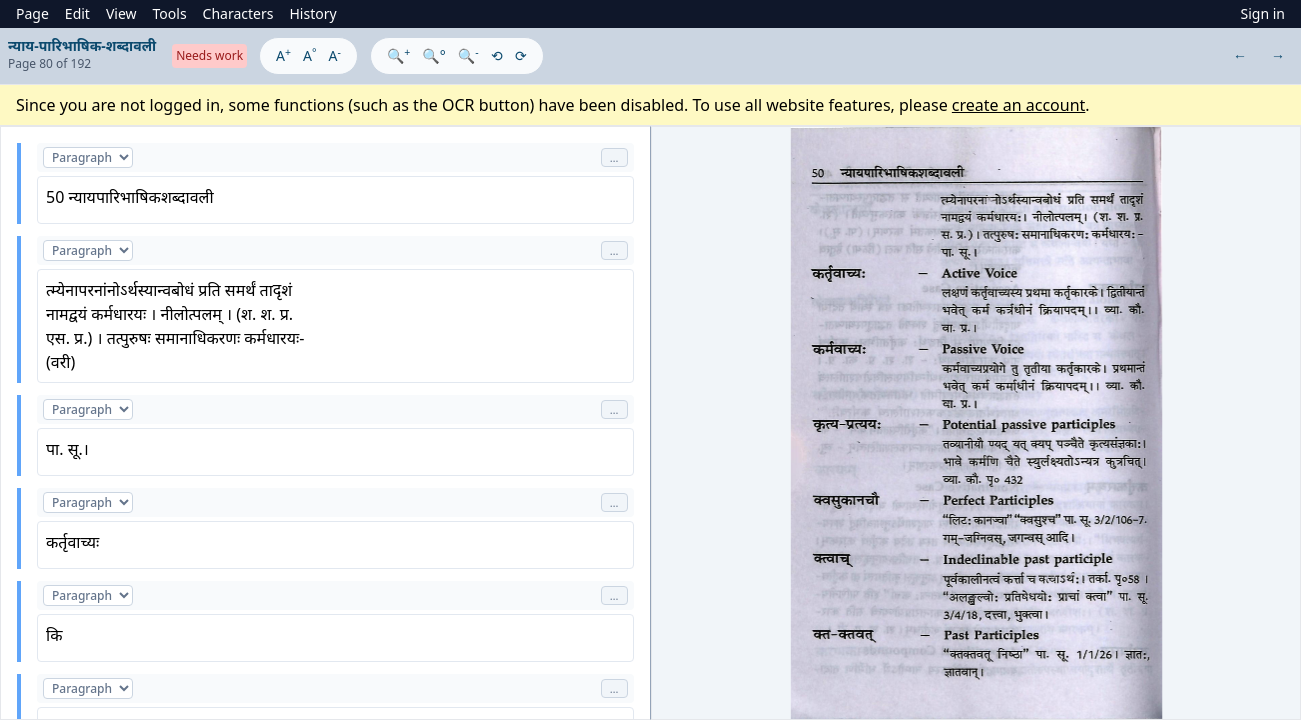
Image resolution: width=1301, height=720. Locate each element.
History (312, 13)
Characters (238, 13)
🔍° (433, 55)
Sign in (1263, 13)
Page (32, 13)
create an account (1019, 105)
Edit (77, 13)
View (121, 13)
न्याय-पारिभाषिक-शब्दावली (82, 45)
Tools (170, 13)
